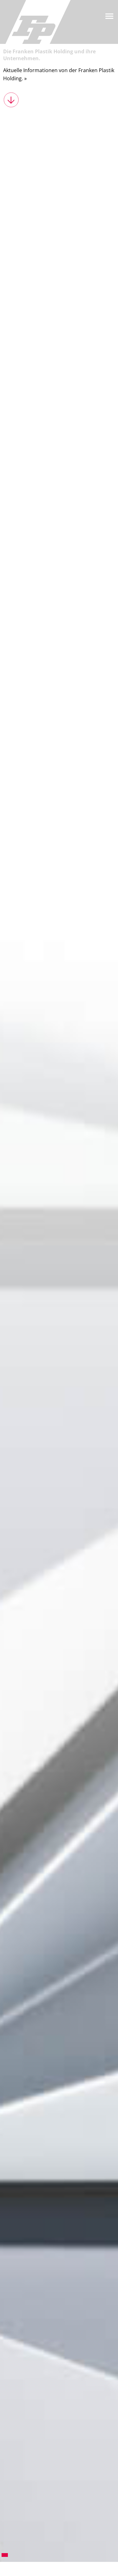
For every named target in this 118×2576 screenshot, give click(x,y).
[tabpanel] (59, 1296)
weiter (11, 100)
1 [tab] (5, 2555)
